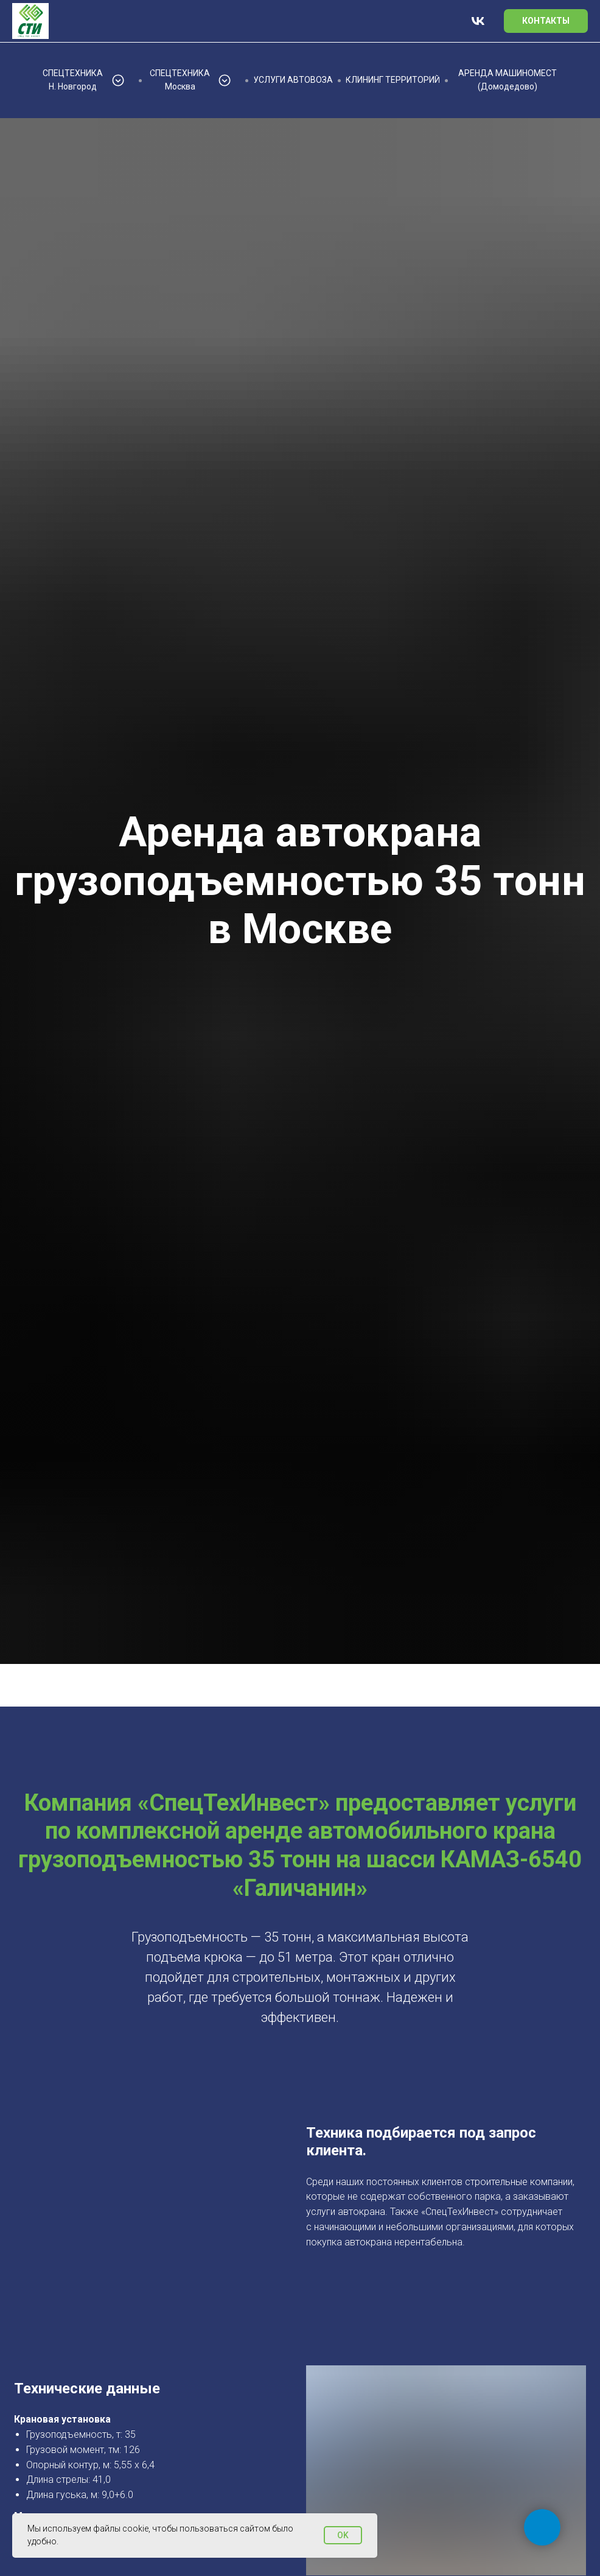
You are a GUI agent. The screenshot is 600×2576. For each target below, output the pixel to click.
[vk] (478, 21)
